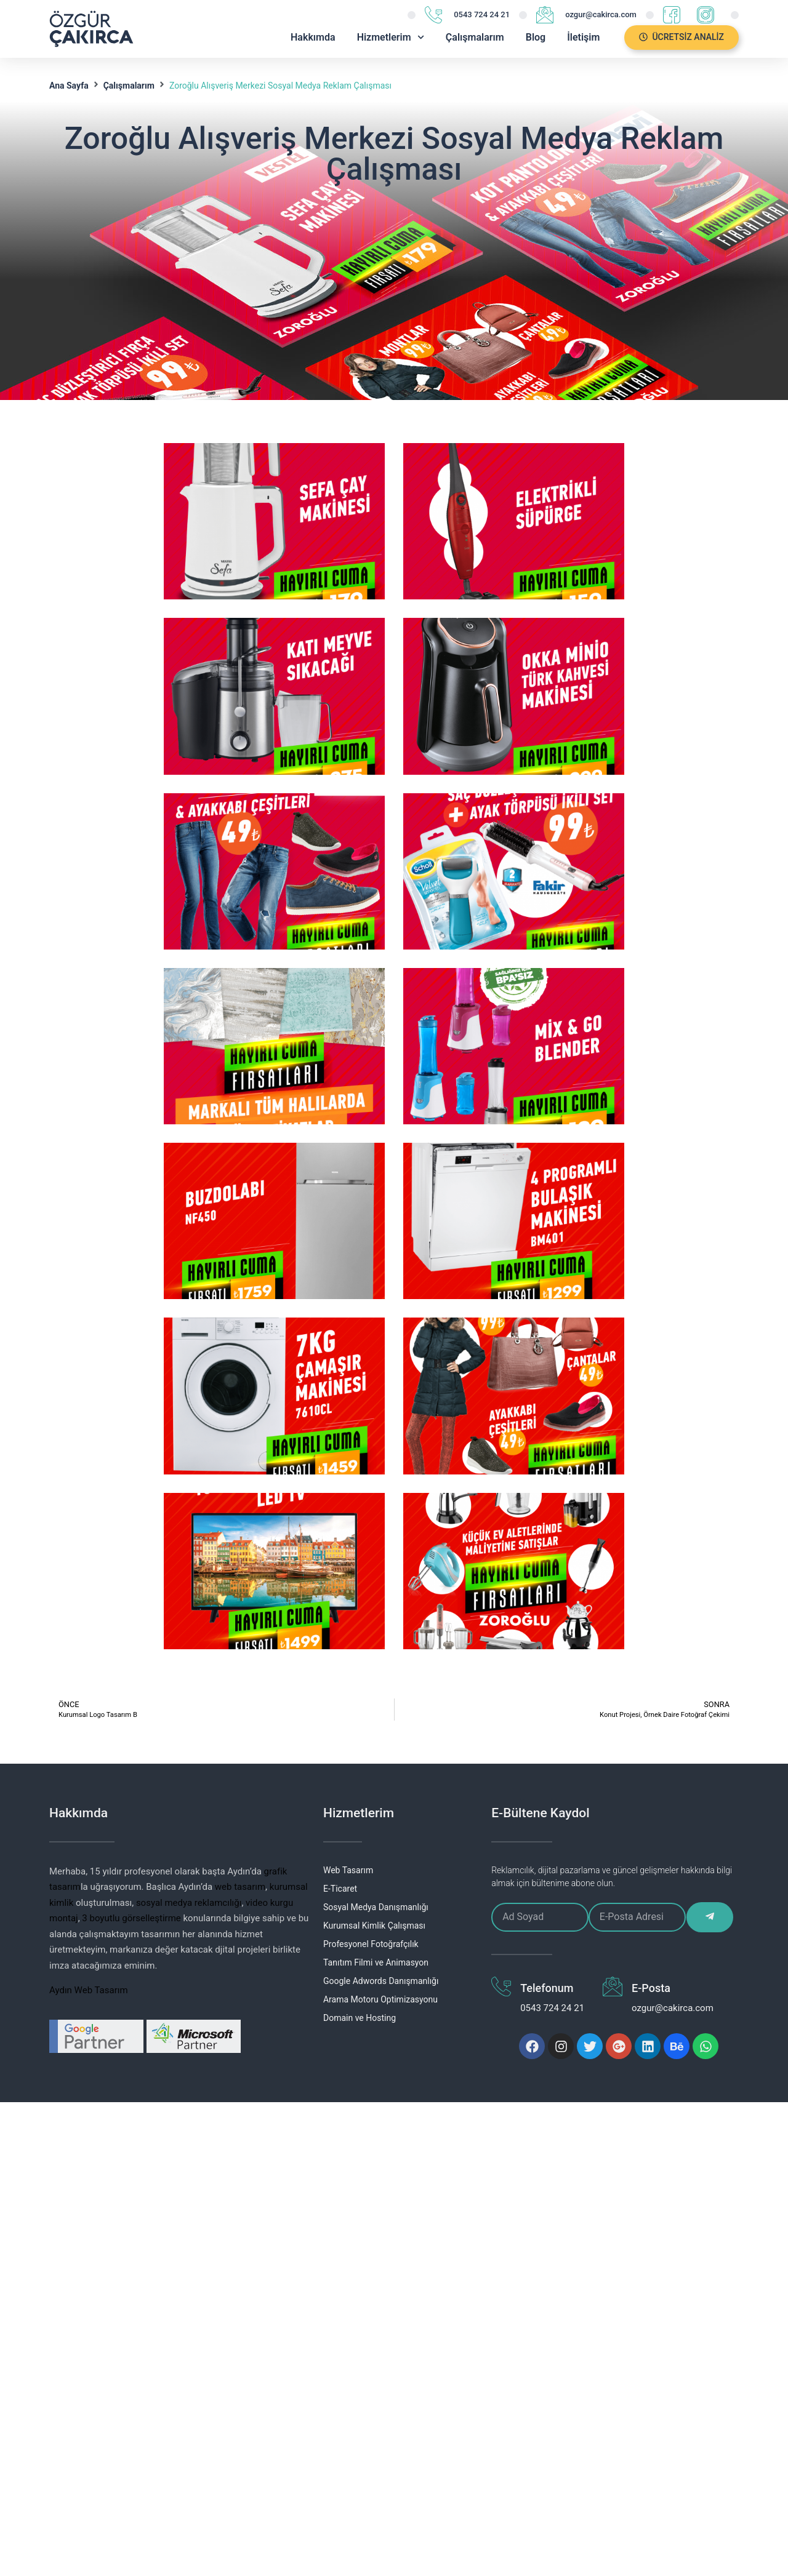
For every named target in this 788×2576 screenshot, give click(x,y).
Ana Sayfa (69, 85)
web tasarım (240, 1886)
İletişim (583, 37)
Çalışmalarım (475, 37)
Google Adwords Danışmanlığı (380, 1981)
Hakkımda (313, 37)
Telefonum (546, 1988)
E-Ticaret (340, 1889)
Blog (535, 37)
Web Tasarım (348, 1870)
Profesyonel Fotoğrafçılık (371, 1944)
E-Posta (651, 1988)
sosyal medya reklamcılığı (189, 1902)
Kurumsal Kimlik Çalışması (374, 1925)
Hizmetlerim (390, 37)
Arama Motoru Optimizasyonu (380, 1999)
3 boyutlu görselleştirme (131, 1918)
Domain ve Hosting (359, 2018)
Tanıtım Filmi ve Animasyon (375, 1962)
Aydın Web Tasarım (88, 1990)
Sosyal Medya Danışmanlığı (375, 1907)
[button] (681, 37)
